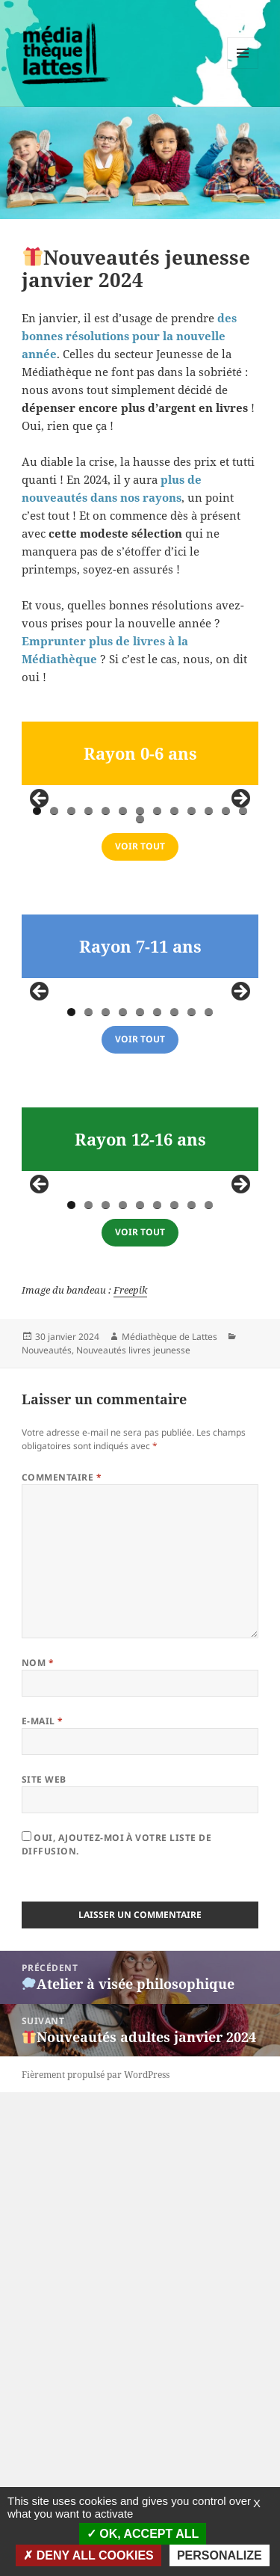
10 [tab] (192, 972)
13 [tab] (244, 972)
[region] (140, 884)
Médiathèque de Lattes (169, 1819)
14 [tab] (141, 981)
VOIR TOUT (140, 1007)
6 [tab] (123, 972)
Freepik (130, 1773)
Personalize (219, 2555)
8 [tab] (157, 972)
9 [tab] (174, 972)
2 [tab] (54, 972)
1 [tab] (37, 972)
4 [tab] (88, 972)
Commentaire (62, 1961)
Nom (38, 2146)
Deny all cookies (88, 2555)
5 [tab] (106, 972)
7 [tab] (140, 972)
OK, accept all (143, 2533)
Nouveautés (47, 1833)
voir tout (140, 1361)
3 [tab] (71, 972)
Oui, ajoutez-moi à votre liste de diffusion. (116, 2328)
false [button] (40, 880)
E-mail (42, 2204)
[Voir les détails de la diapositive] (76, 883)
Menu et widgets (243, 68)
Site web (44, 2263)
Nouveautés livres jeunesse (133, 1833)
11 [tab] (210, 972)
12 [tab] (227, 972)
